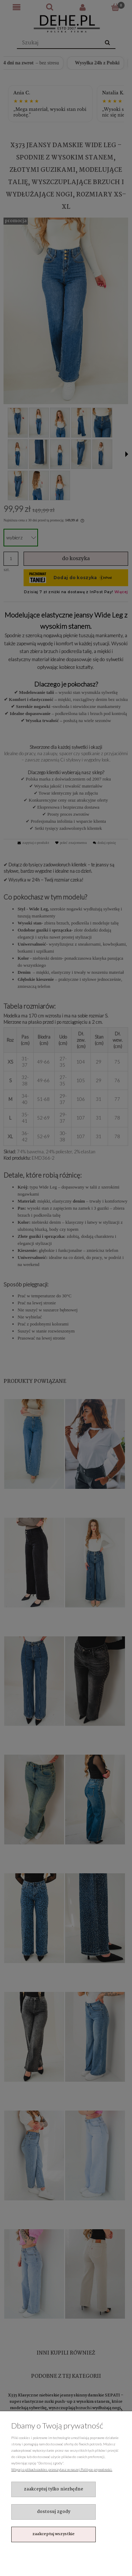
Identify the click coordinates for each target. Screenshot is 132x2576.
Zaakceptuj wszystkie (53, 2534)
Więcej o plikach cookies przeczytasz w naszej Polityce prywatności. (61, 2469)
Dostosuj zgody (53, 2511)
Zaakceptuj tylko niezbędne (53, 2489)
